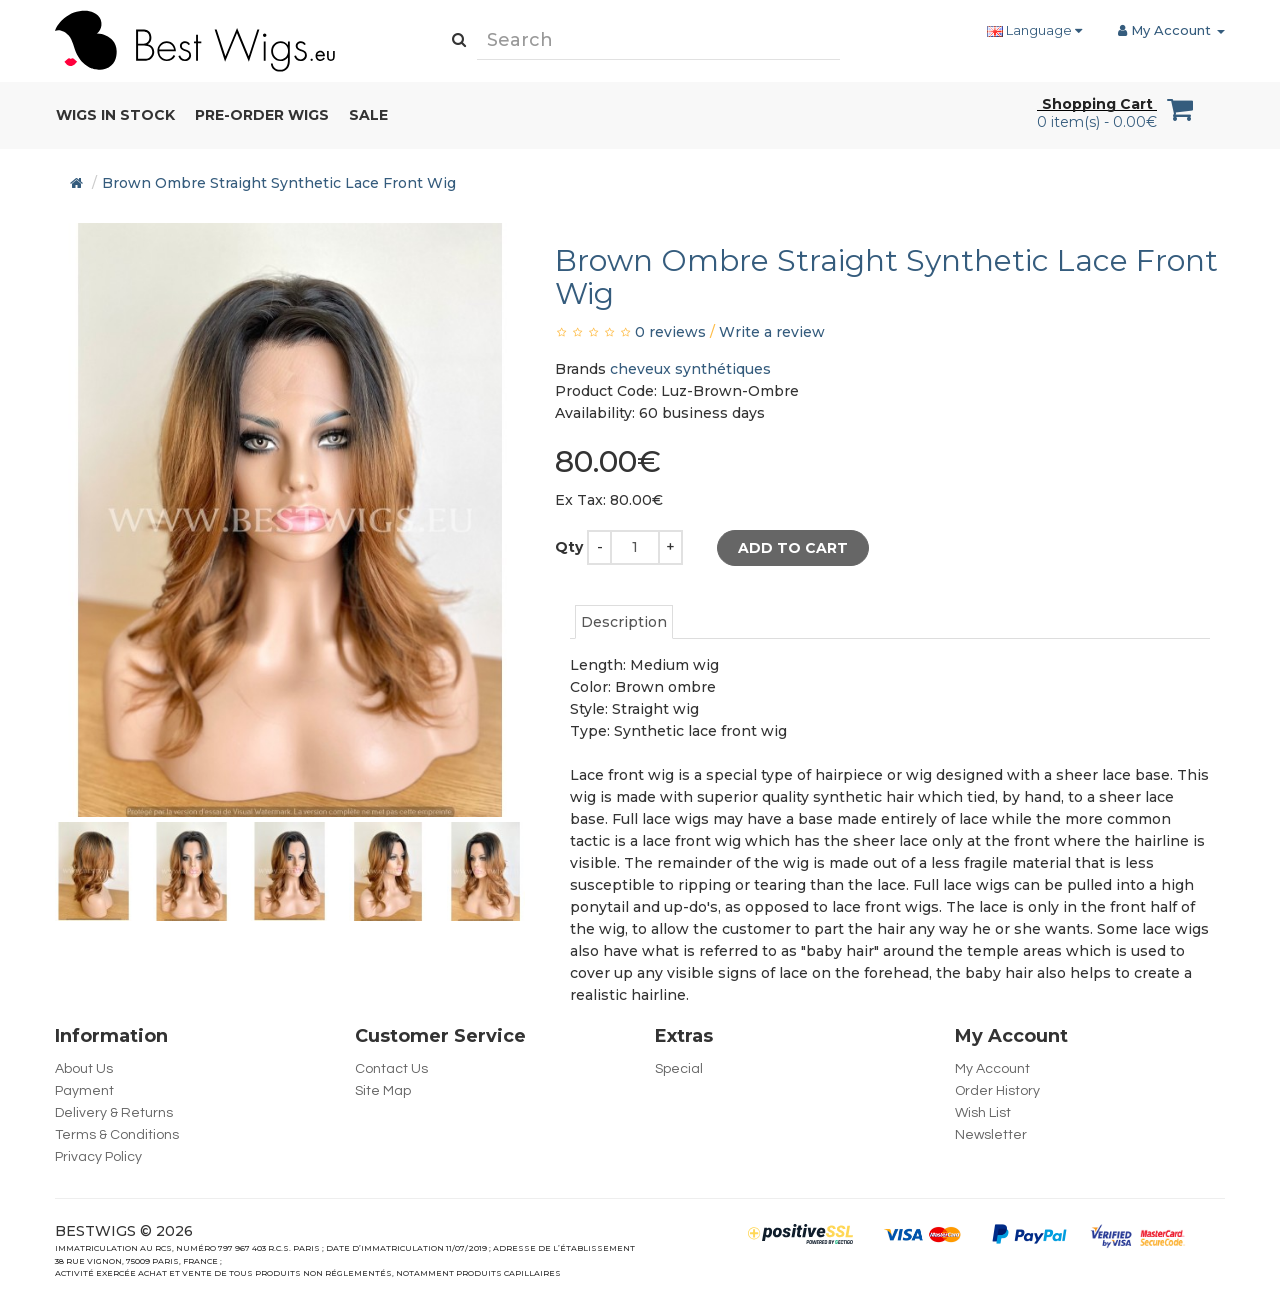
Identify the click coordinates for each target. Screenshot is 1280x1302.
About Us (84, 1069)
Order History (997, 1091)
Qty (569, 547)
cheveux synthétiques (690, 369)
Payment (84, 1091)
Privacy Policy (98, 1157)
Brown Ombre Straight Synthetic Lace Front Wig (279, 183)
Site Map (383, 1091)
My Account (992, 1069)
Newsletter (991, 1135)
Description (624, 622)
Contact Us (391, 1069)
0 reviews (670, 332)
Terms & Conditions (117, 1135)
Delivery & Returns (114, 1113)
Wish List (983, 1113)
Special (679, 1069)
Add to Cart (793, 548)
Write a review (772, 332)
